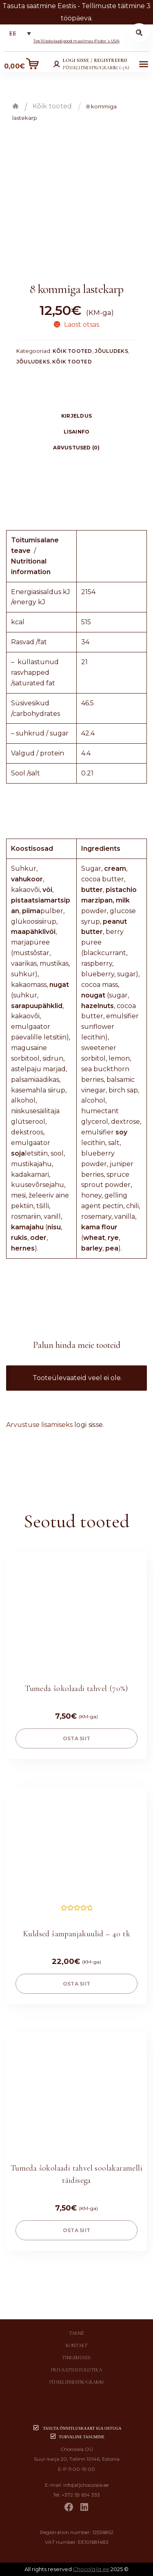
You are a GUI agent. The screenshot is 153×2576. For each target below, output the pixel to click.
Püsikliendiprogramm (76, 2382)
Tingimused (76, 2357)
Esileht (15, 106)
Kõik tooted (52, 106)
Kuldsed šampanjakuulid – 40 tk (76, 1934)
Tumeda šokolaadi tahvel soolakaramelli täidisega (76, 2174)
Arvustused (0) (76, 448)
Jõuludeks (111, 351)
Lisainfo (77, 432)
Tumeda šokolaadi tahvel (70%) (76, 1688)
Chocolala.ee (91, 2569)
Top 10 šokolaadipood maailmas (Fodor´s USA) (76, 41)
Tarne (76, 2333)
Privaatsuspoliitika (76, 2370)
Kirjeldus (76, 416)
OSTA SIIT (76, 1738)
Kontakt (77, 2345)
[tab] (76, 416)
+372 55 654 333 (81, 2495)
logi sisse (88, 1425)
